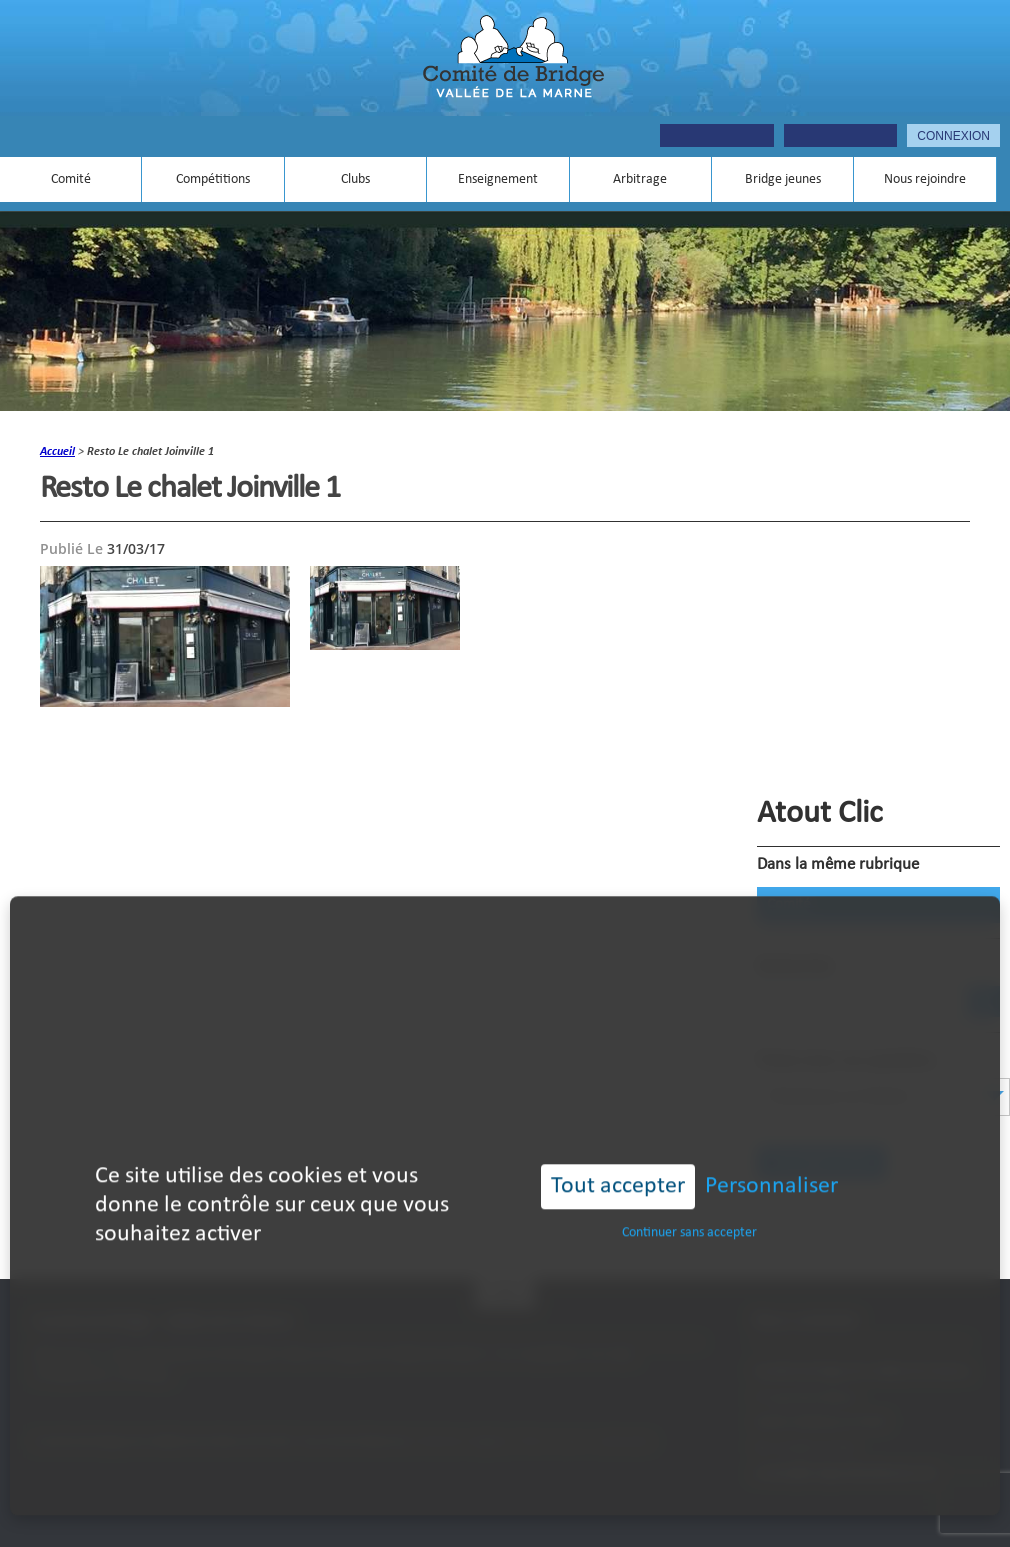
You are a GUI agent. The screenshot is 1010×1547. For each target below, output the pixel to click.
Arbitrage (640, 179)
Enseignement (498, 179)
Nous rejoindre (925, 179)
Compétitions (213, 179)
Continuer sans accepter (689, 1205)
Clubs (355, 179)
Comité (71, 179)
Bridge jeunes (783, 179)
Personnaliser (771, 1160)
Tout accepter (618, 1160)
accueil (57, 452)
